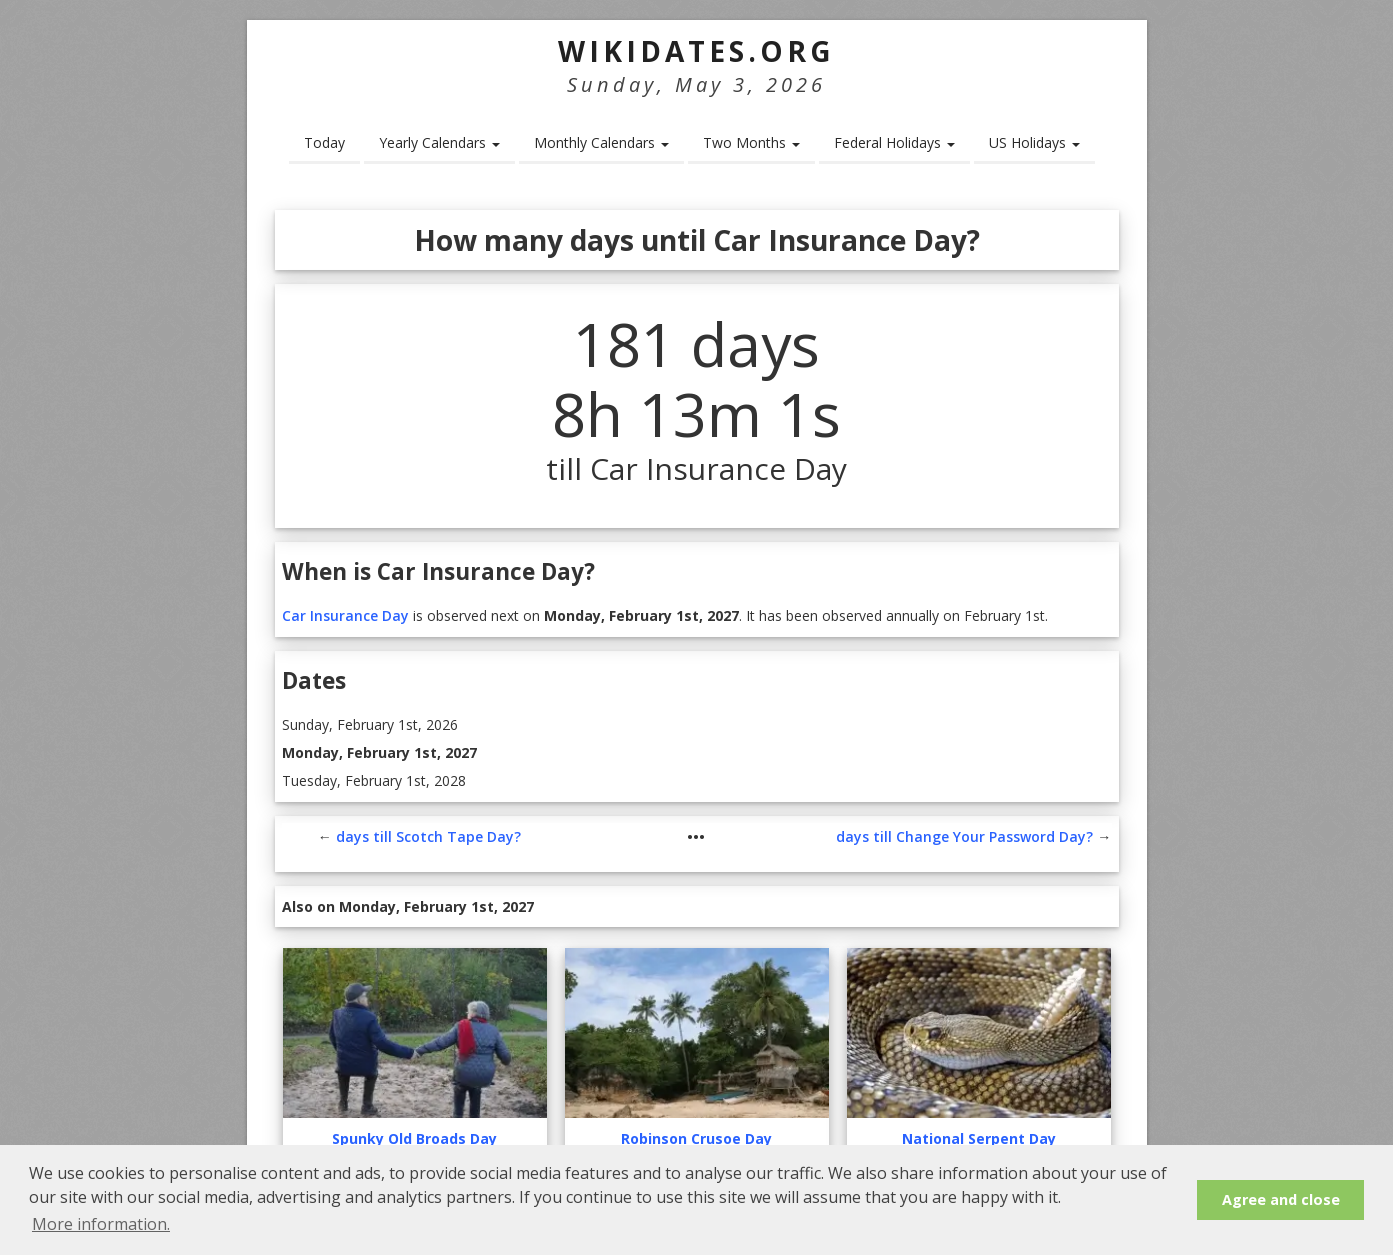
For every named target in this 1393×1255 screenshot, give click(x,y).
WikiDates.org (696, 51)
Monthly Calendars (601, 142)
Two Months (751, 142)
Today (324, 142)
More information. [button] (101, 1224)
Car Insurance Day (345, 615)
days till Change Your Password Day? (964, 836)
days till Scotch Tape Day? (428, 836)
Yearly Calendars (439, 142)
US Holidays (1034, 142)
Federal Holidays (894, 142)
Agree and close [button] (1281, 1199)
